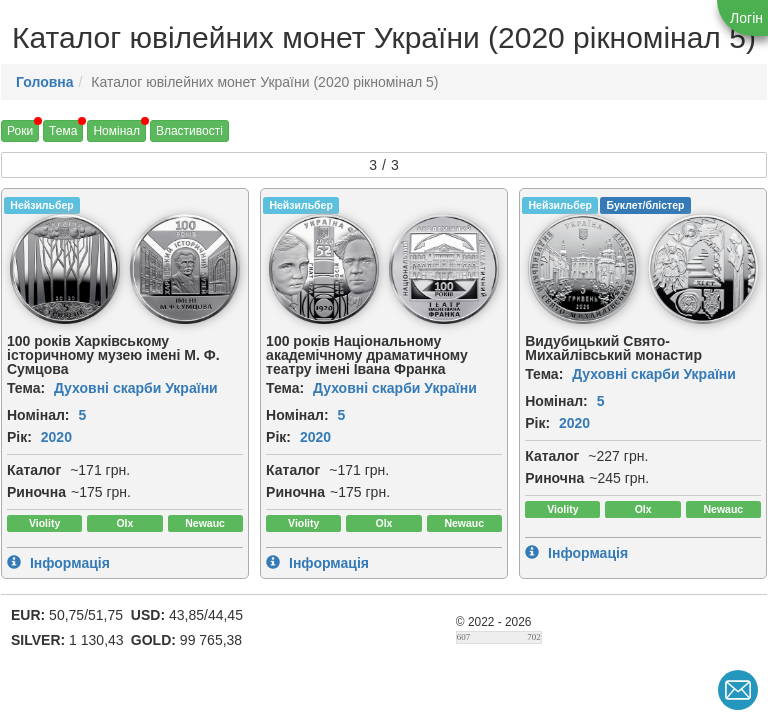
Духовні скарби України (136, 388)
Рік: (19, 437)
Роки (20, 131)
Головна (45, 82)
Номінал (116, 131)
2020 (56, 437)
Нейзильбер (41, 205)
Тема (63, 131)
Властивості (189, 131)
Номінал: (38, 415)
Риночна (36, 492)
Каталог (34, 470)
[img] (65, 269)
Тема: (26, 388)
